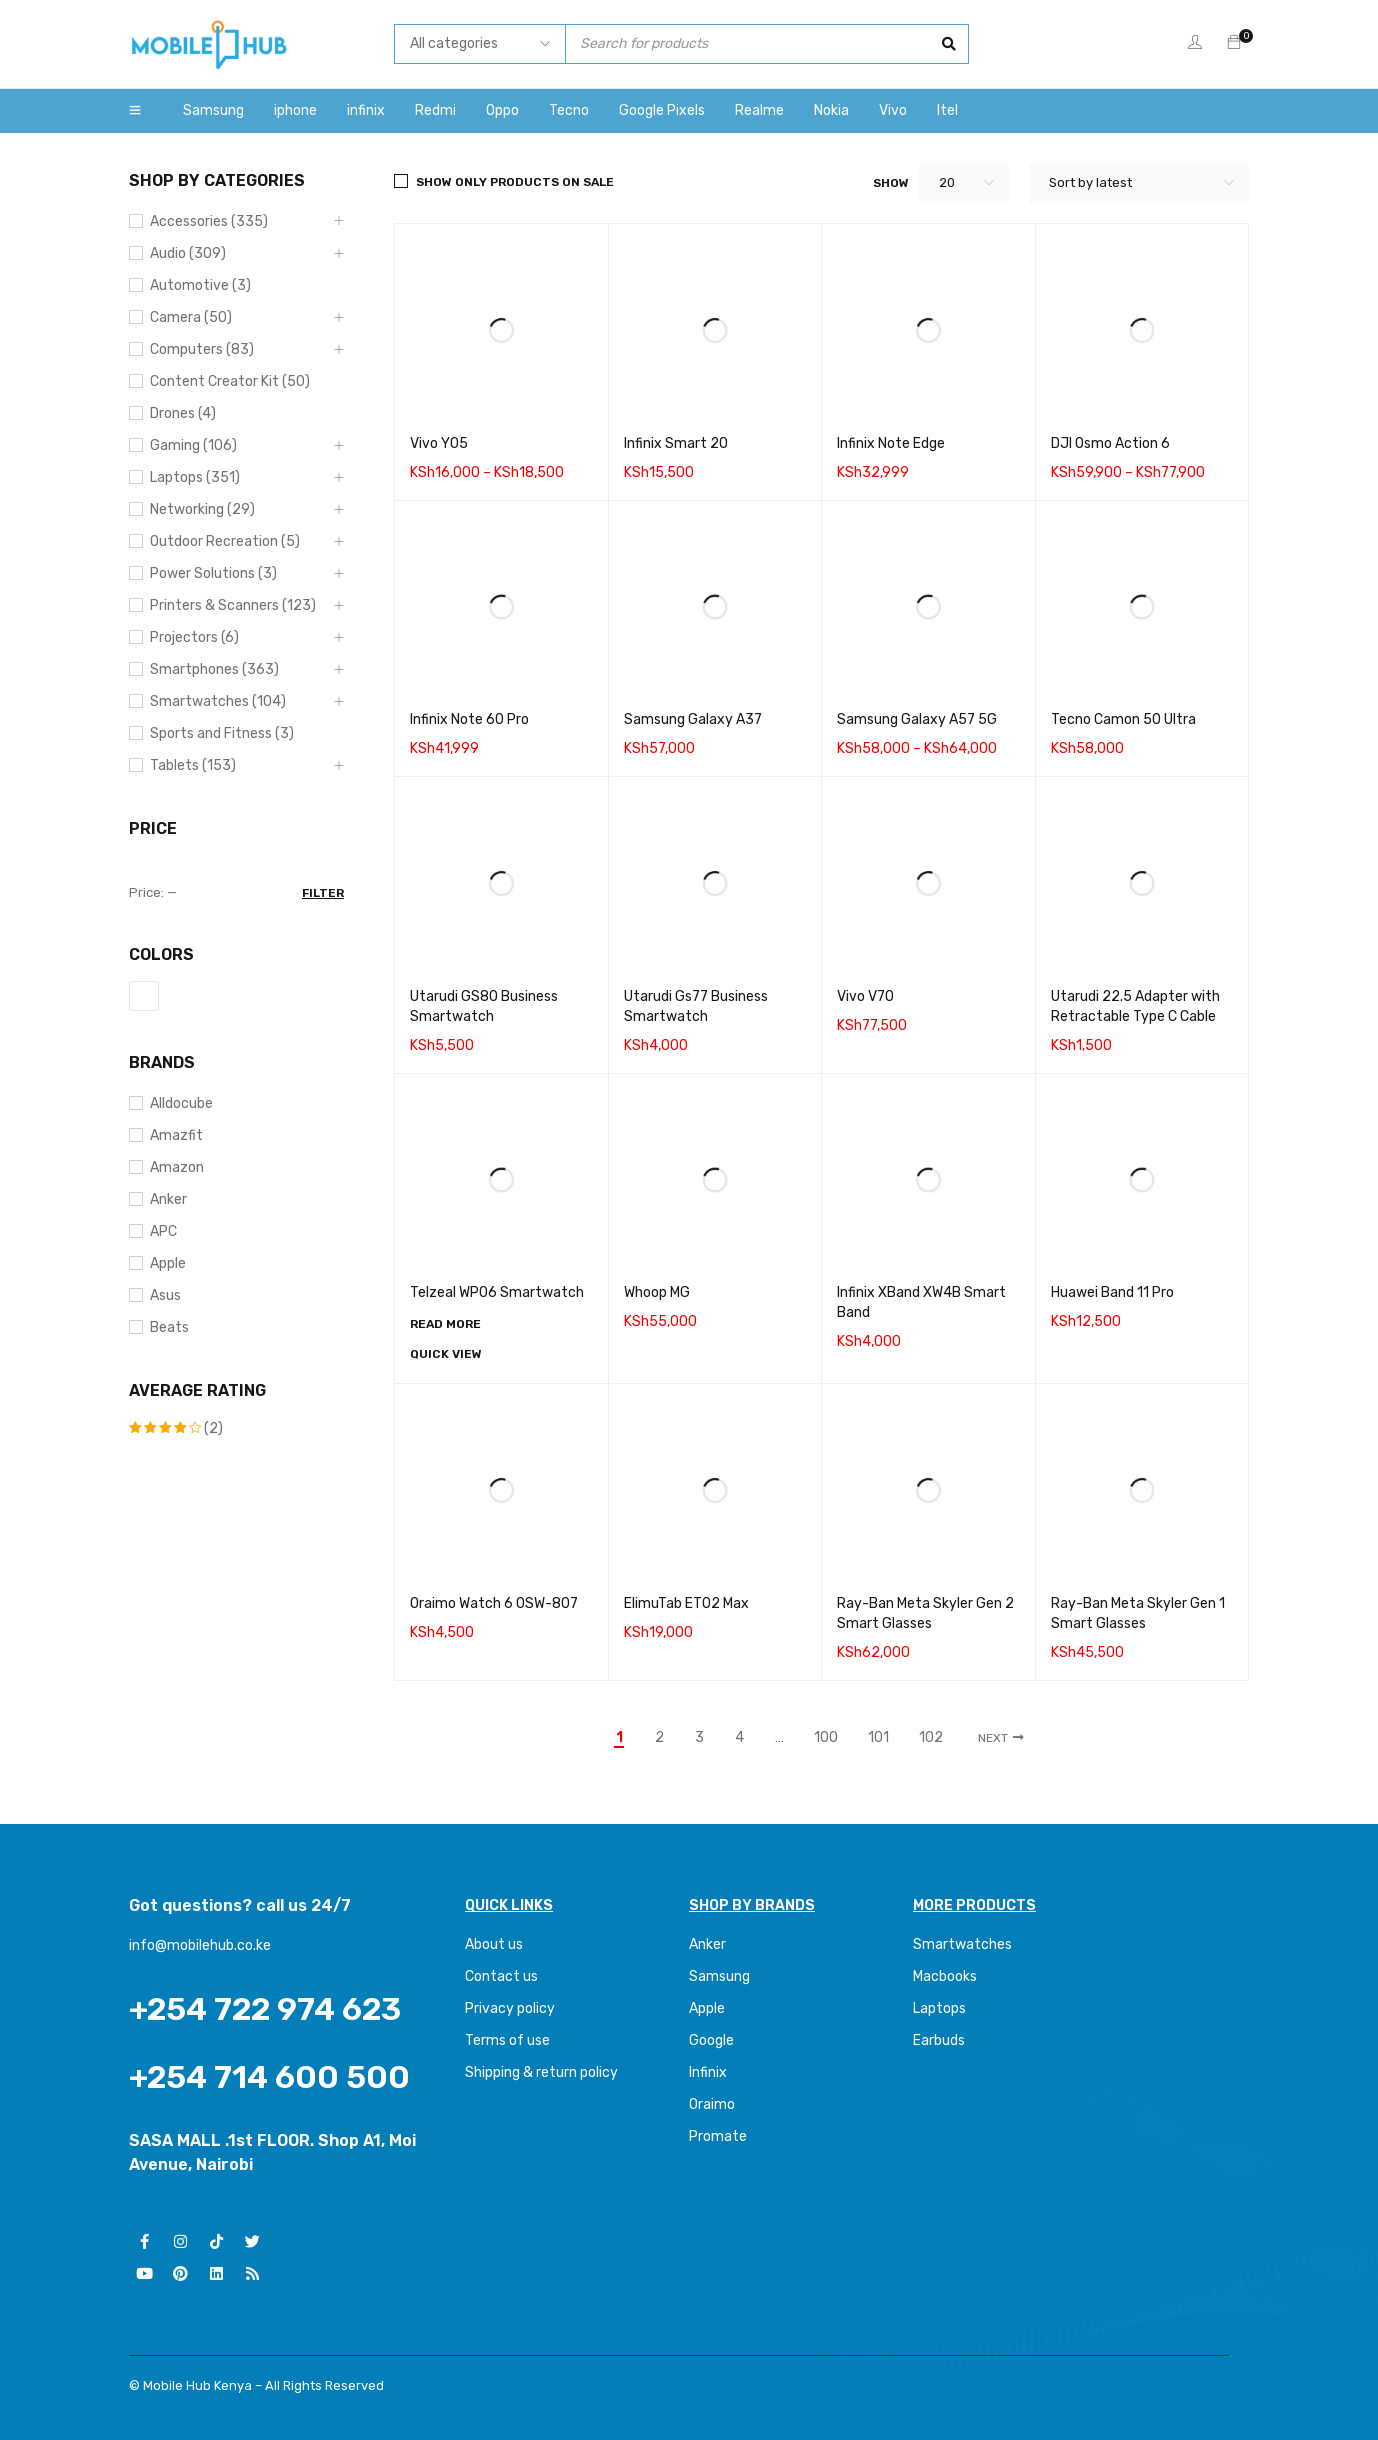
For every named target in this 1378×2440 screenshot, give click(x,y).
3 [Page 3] (699, 1738)
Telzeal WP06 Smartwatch (497, 1292)
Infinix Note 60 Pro (469, 719)
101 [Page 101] (878, 1738)
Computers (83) (202, 349)
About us (494, 1944)
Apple (168, 1263)
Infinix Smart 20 (676, 443)
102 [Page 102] (931, 1738)
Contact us (501, 1976)
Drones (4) (183, 413)
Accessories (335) (209, 221)
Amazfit (176, 1135)
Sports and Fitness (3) (222, 733)
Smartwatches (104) (218, 701)
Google (711, 2040)
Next (993, 1738)
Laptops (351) (195, 477)
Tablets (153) (193, 765)
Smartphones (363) (214, 669)
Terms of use (507, 2040)
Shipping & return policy (541, 2072)
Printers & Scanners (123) (233, 605)
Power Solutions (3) (213, 573)
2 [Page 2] (659, 1738)
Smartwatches (964, 1944)
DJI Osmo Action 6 (1110, 443)
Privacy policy (510, 2008)
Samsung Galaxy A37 (693, 719)
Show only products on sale (515, 182)
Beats (169, 1327)
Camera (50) (191, 317)
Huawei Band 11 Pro (1112, 1292)
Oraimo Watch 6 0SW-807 (494, 1603)
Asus (165, 1295)
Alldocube (181, 1103)
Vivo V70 (865, 996)
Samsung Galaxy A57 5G (917, 719)
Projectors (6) (194, 637)
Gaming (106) (193, 445)
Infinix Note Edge (891, 443)
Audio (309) (188, 253)
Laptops (939, 2008)
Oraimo (712, 2104)
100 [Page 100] (826, 1738)
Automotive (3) (200, 285)
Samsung (719, 1976)
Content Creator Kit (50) (230, 381)
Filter (323, 893)
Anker (168, 1199)
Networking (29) (202, 509)
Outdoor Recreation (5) (225, 541)
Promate (718, 2136)
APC (163, 1231)
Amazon (177, 1167)
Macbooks (945, 1976)
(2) (176, 1428)
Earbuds (939, 2040)
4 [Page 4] (739, 1738)
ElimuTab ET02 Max (686, 1603)
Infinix (708, 2072)
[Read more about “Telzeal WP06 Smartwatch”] (445, 1324)
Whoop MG (657, 1292)
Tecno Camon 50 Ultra (1123, 719)
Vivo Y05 (439, 443)
